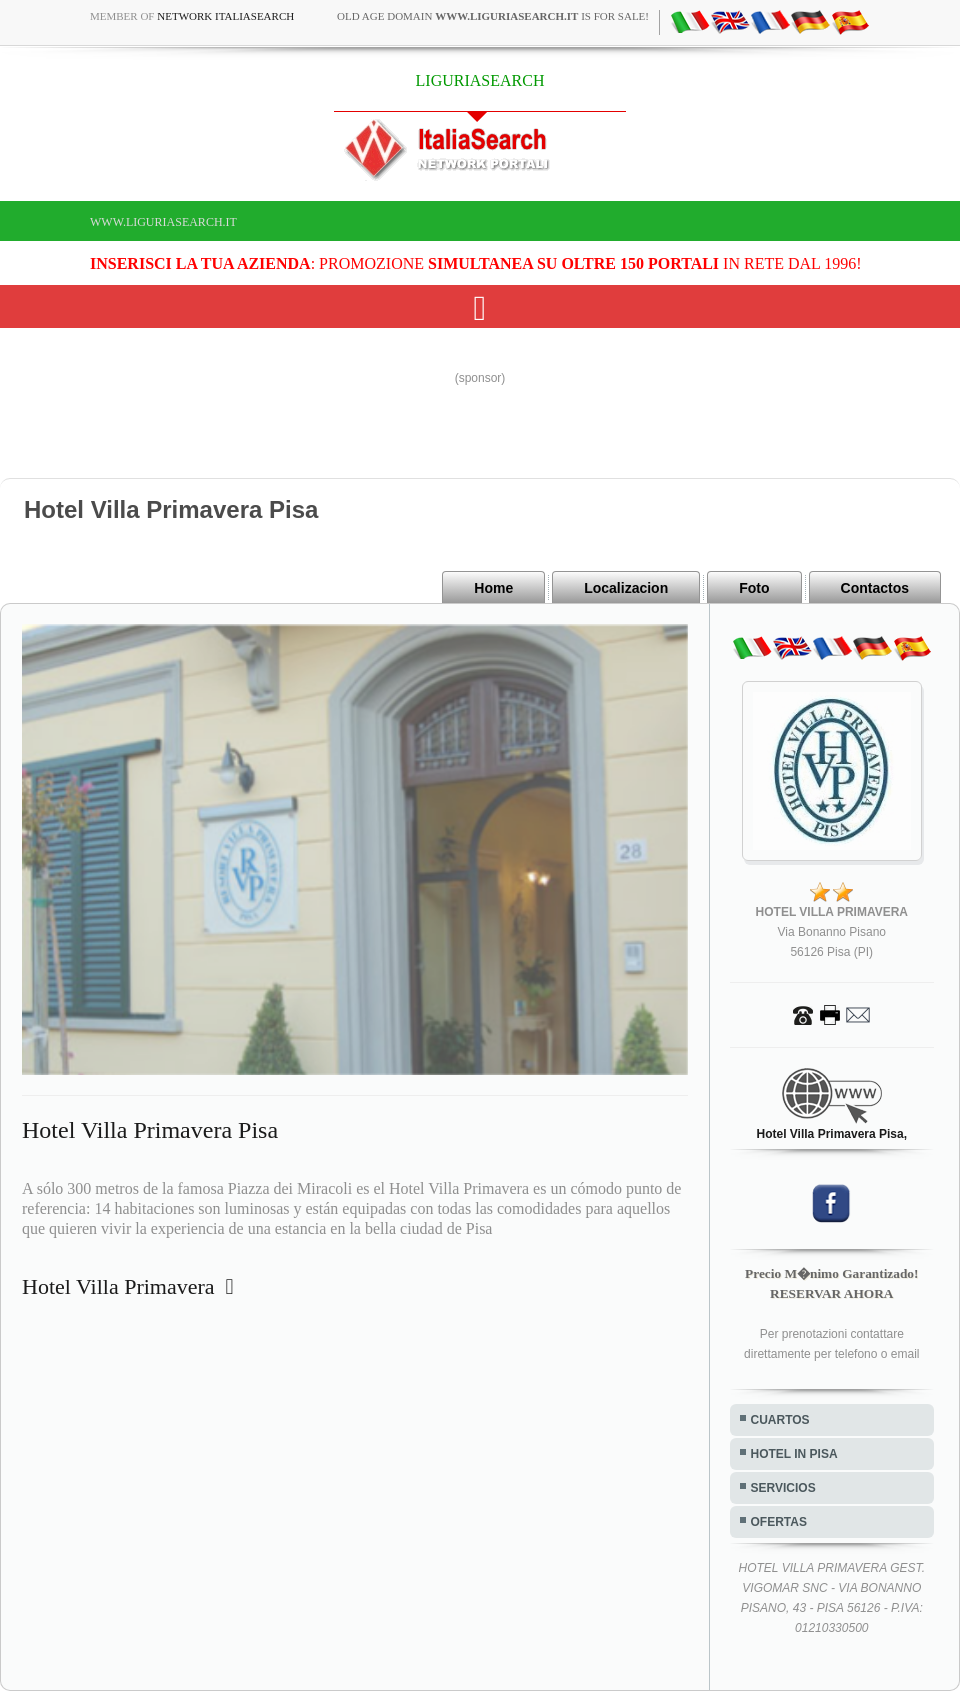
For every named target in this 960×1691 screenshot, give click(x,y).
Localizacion (626, 588)
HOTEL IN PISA (794, 1454)
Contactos (875, 588)
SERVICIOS (783, 1488)
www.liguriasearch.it (163, 222)
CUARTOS (780, 1420)
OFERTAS (779, 1522)
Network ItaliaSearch (225, 16)
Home (493, 588)
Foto (754, 588)
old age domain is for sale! (493, 16)
